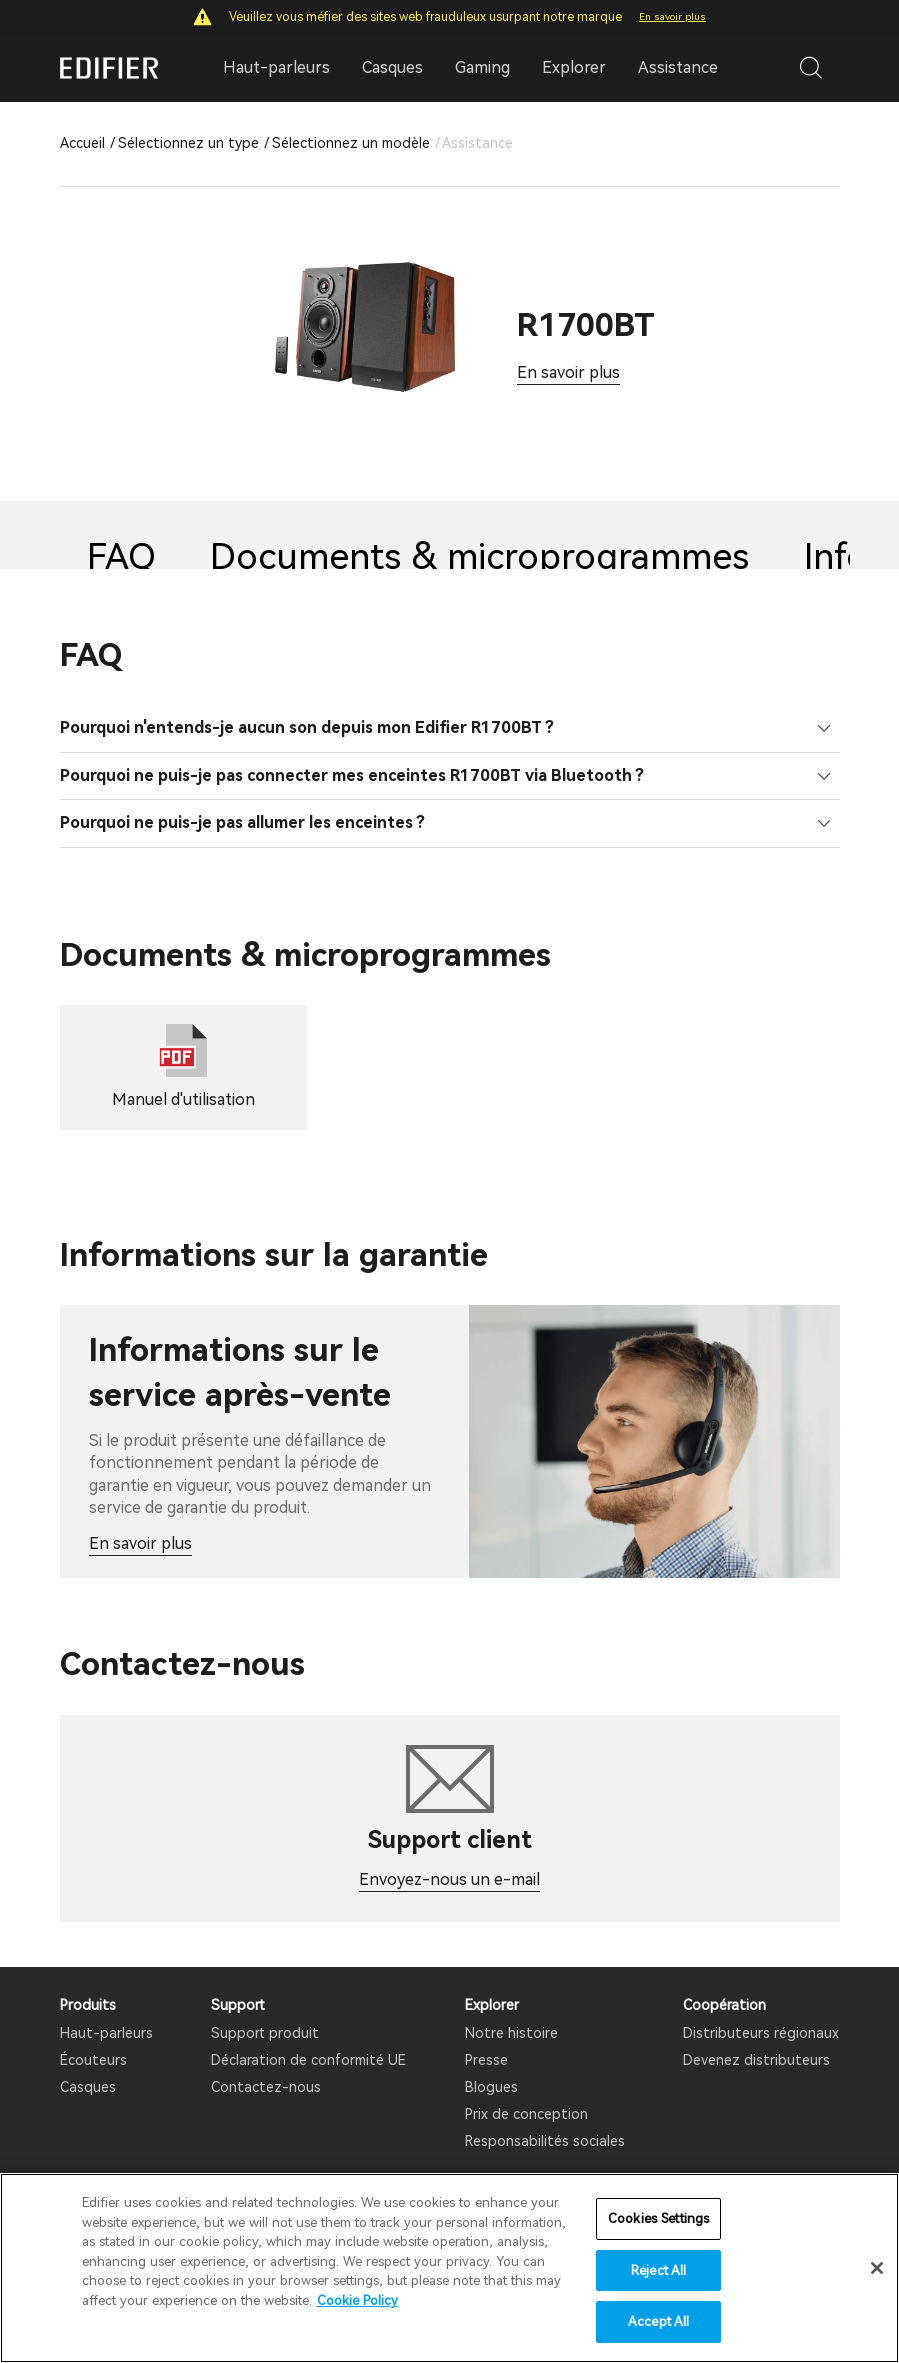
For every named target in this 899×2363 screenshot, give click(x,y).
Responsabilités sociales (545, 2141)
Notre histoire (511, 2033)
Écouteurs (93, 2060)
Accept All (658, 2321)
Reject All (658, 2270)
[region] (449, 2268)
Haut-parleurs (106, 2033)
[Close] (877, 2268)
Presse (486, 2060)
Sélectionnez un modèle (351, 143)
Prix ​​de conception (526, 2114)
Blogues (491, 2087)
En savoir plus (672, 16)
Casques (88, 2087)
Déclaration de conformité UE (308, 2060)
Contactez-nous (266, 2087)
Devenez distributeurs (756, 2060)
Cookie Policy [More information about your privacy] (357, 2300)
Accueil (82, 143)
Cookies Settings (658, 2218)
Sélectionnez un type (188, 143)
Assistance (678, 67)
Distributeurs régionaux (761, 2033)
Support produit (265, 2033)
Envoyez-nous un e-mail (449, 1879)
